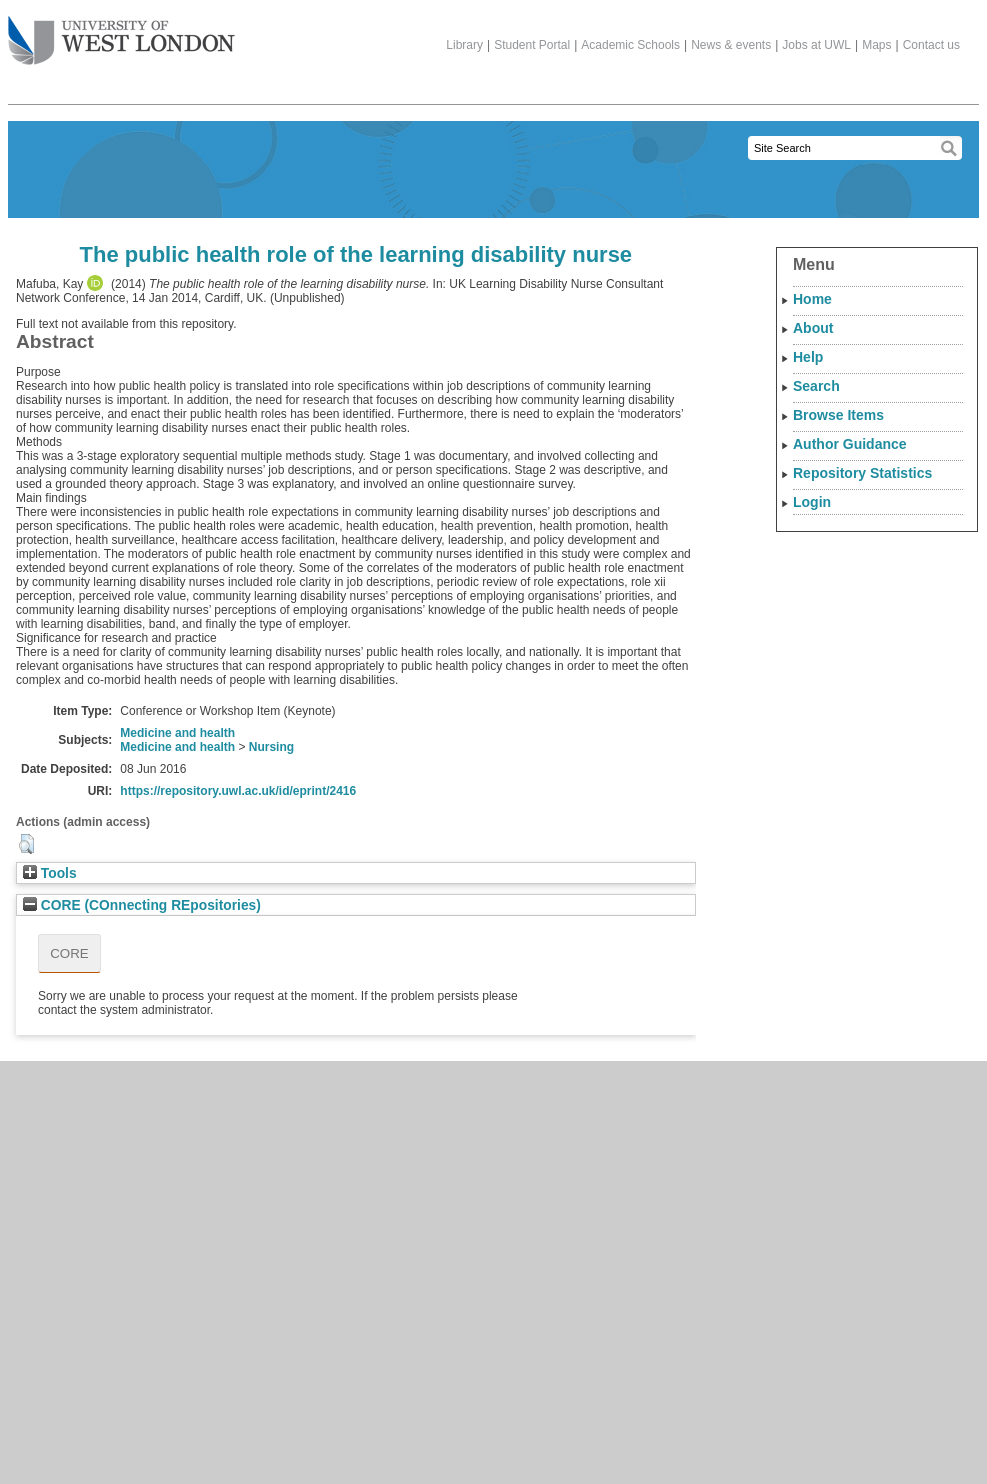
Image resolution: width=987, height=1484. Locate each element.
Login (812, 502)
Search (816, 386)
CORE (69, 953)
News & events (731, 45)
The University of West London (121, 33)
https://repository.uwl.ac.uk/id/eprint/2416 (238, 791)
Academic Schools (630, 45)
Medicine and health (177, 733)
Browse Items (838, 415)
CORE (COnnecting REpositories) (142, 905)
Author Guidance (850, 444)
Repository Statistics (862, 473)
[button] (26, 844)
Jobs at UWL (816, 45)
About (813, 328)
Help (808, 357)
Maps (876, 45)
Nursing (271, 747)
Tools (50, 873)
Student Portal (532, 45)
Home (812, 299)
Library (464, 45)
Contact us (931, 45)
